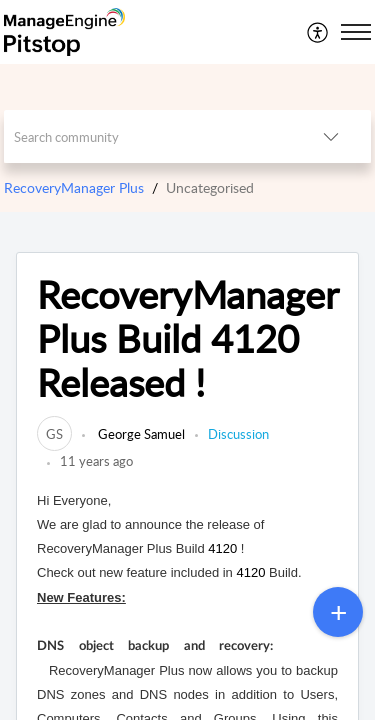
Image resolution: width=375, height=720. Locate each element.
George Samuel (140, 434)
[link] (54, 434)
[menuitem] (318, 32)
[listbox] (331, 136)
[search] (148, 136)
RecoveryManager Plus (74, 187)
